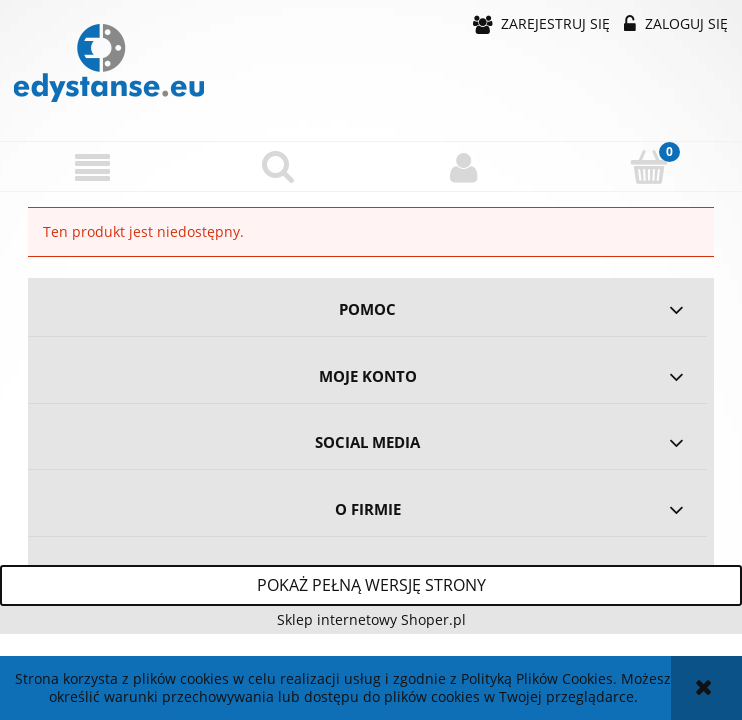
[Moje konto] (464, 167)
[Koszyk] (650, 166)
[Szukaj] (279, 166)
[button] (93, 167)
